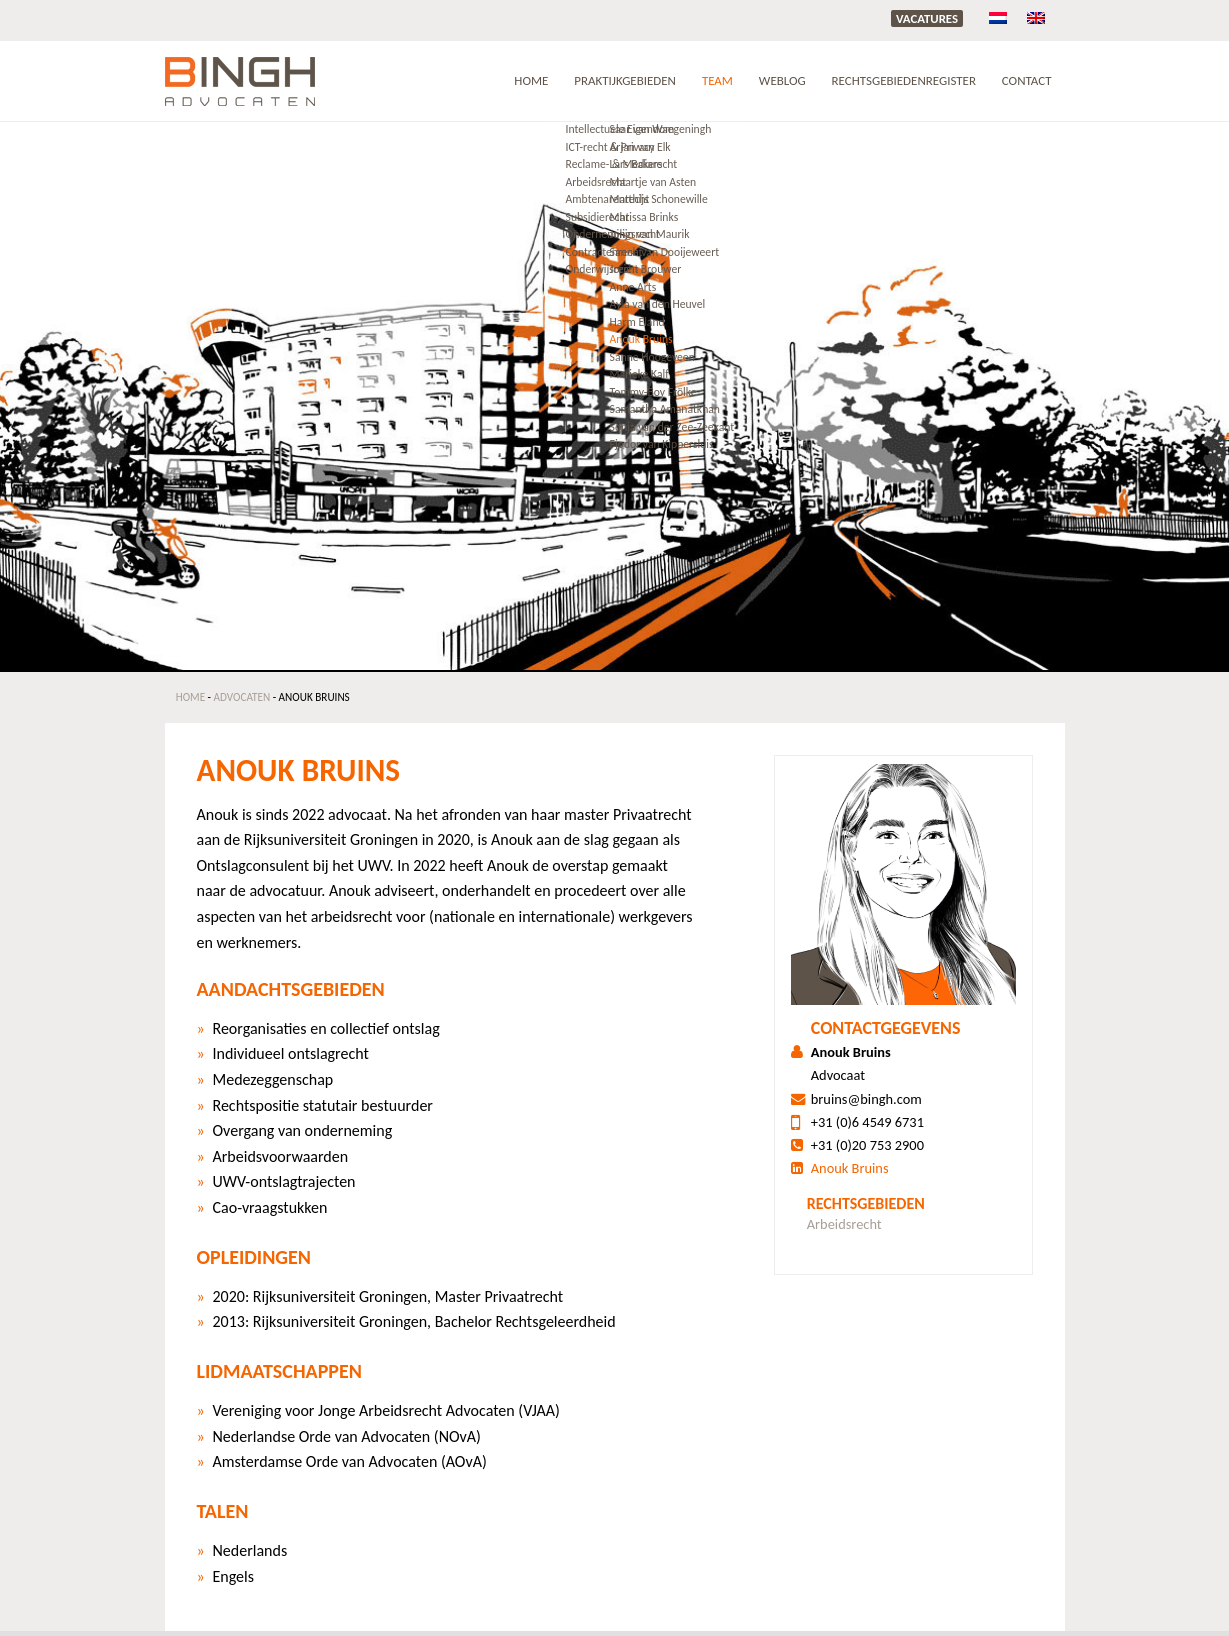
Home (531, 80)
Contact (1027, 80)
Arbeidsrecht (844, 1224)
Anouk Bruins (850, 1168)
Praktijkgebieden (625, 80)
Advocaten (242, 697)
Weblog (782, 80)
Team (717, 80)
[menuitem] (998, 17)
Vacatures (927, 18)
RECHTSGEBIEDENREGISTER (904, 80)
